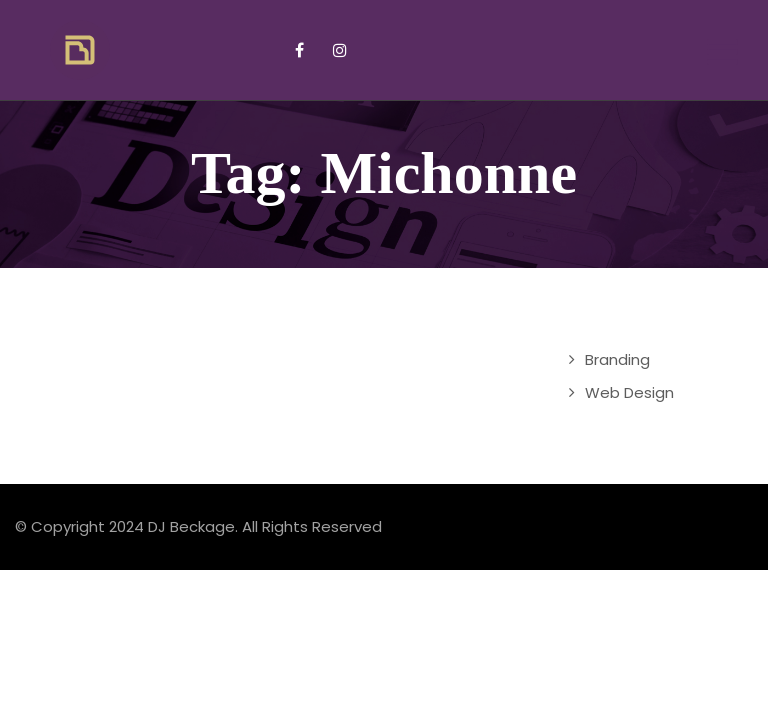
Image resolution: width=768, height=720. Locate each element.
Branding (617, 359)
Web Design (629, 392)
